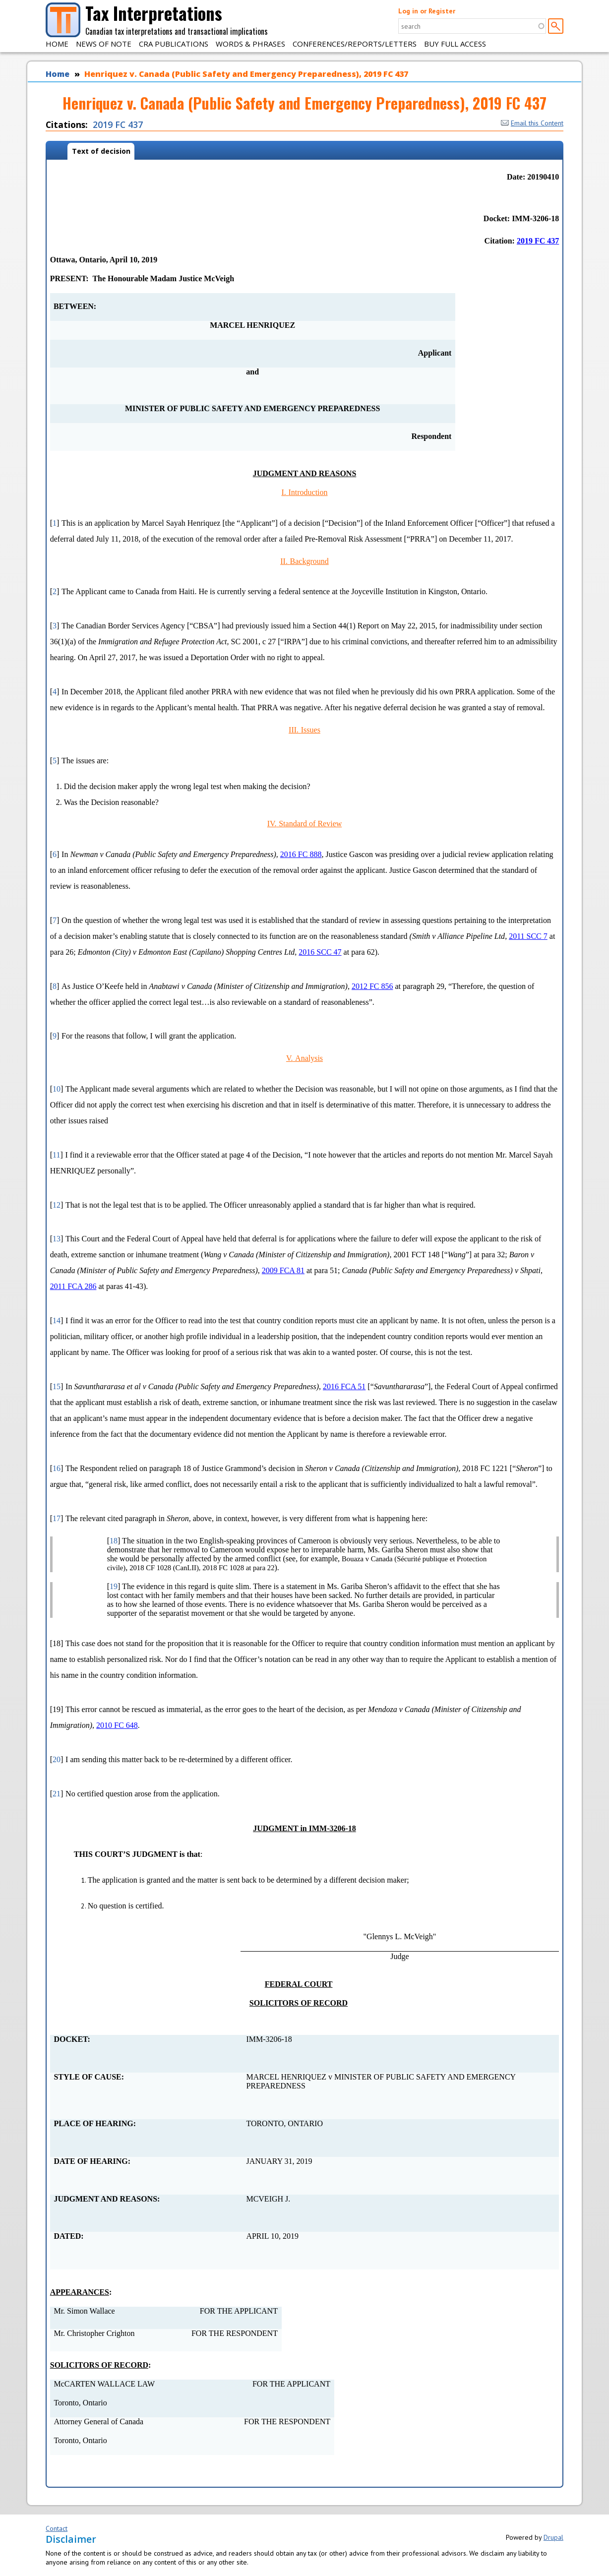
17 (57, 1518)
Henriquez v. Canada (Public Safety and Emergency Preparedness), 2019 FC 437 (246, 73)
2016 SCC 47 (320, 952)
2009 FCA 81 (283, 1270)
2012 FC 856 (372, 986)
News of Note (103, 44)
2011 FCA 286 (73, 1286)
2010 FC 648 (117, 1725)
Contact (56, 2528)
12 (57, 1205)
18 (114, 1540)
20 (57, 1759)
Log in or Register (426, 10)
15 (57, 1386)
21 (57, 1793)
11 (56, 1155)
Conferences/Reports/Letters (355, 44)
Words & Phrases (250, 44)
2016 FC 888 (301, 854)
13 (57, 1238)
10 (57, 1089)
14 (57, 1320)
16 (57, 1468)
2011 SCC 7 (528, 936)
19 (114, 1586)
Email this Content (532, 123)
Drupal (553, 2537)
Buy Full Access (455, 44)
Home (57, 44)
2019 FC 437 (118, 124)
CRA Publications (173, 44)
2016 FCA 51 (344, 1386)
